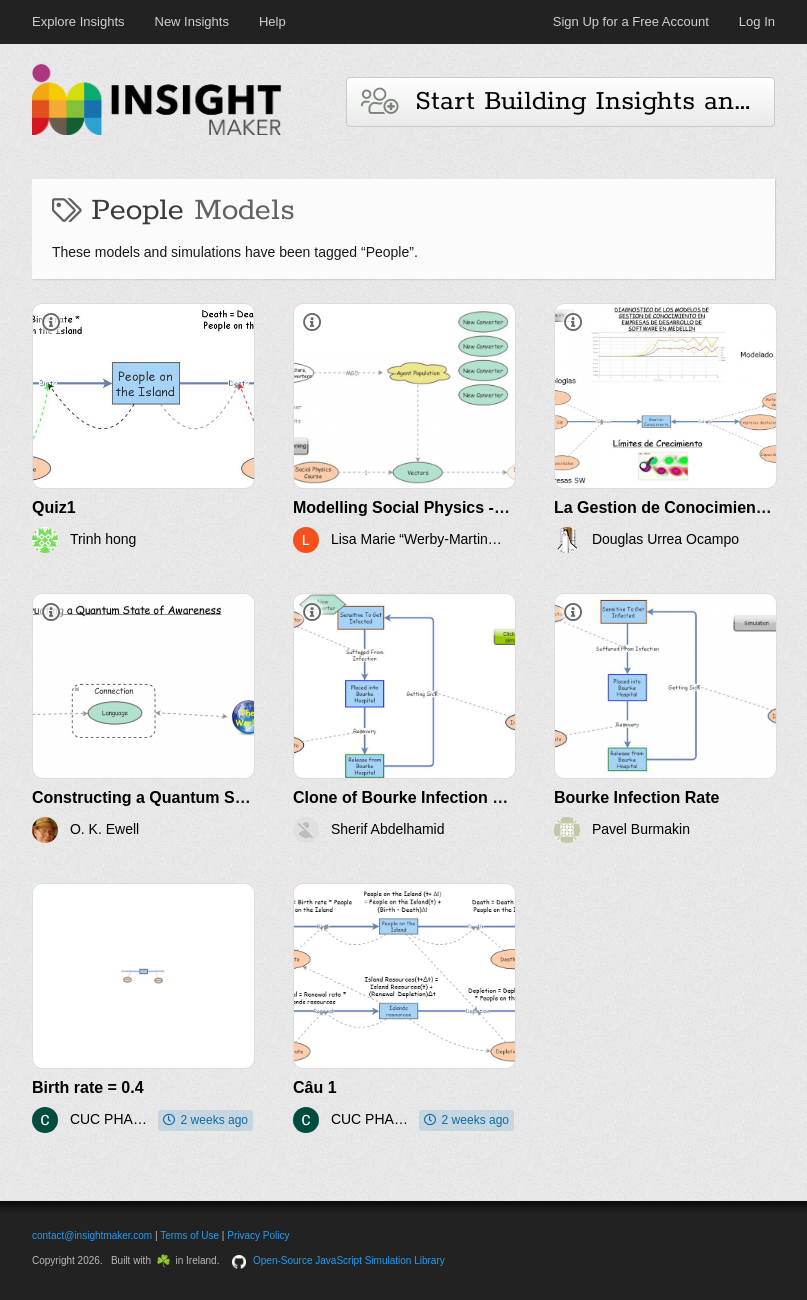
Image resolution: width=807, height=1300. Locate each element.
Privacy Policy (258, 1235)
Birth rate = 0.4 (88, 1087)
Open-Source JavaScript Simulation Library (349, 1260)
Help (272, 21)
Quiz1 (54, 507)
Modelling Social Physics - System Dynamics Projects (498, 507)
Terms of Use (189, 1235)
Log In (757, 21)
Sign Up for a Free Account (631, 21)
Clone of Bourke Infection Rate (410, 797)
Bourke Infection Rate (636, 797)
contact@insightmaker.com (92, 1235)
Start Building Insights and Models (568, 101)
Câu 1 (315, 1087)
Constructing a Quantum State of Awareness (201, 797)
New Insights (192, 21)
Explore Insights (78, 21)
